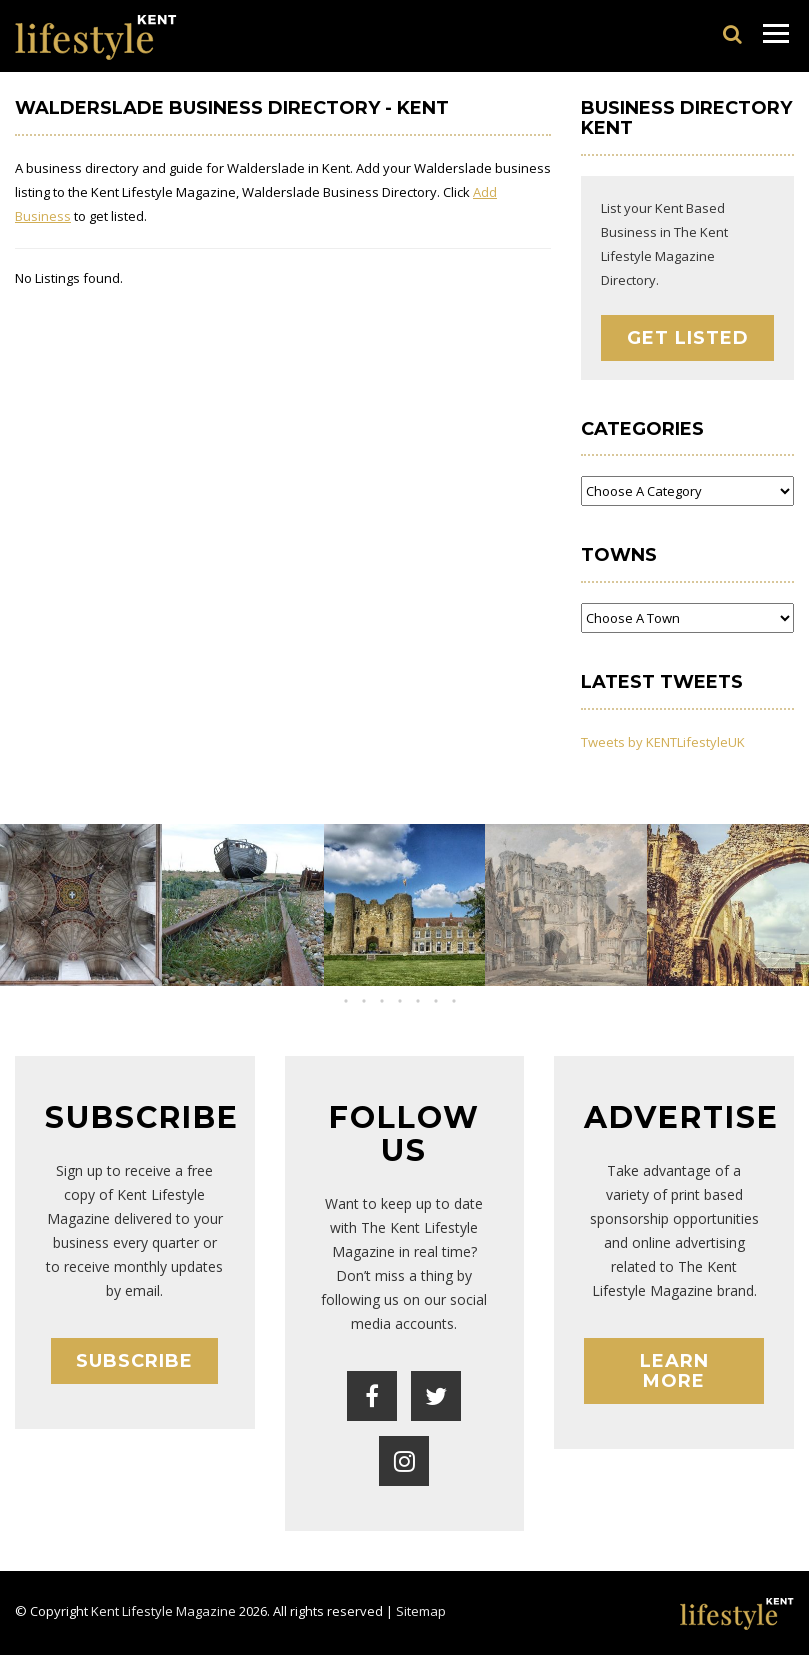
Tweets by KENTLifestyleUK (663, 742)
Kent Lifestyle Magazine (163, 1611)
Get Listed (688, 338)
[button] (387, 1001)
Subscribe (134, 1361)
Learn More (674, 1371)
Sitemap (421, 1611)
